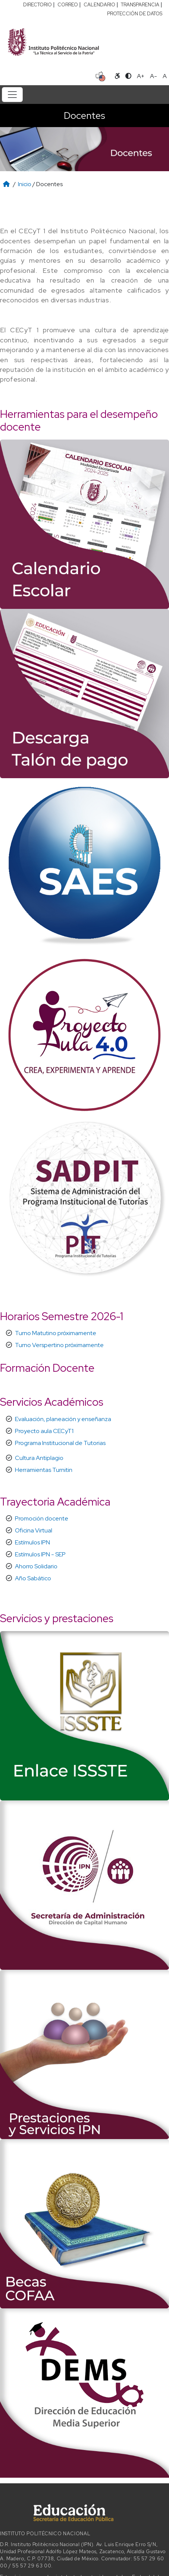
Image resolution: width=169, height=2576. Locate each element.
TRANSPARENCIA (140, 4)
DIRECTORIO (37, 4)
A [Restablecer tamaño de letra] (165, 76)
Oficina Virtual (33, 1530)
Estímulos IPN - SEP (40, 1554)
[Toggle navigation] (12, 94)
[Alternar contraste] (128, 76)
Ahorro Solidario (36, 1566)
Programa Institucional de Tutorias (60, 1443)
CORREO (67, 4)
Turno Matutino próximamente (55, 1333)
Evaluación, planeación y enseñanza (63, 1419)
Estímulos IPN (32, 1542)
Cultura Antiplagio (39, 1458)
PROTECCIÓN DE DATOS (134, 13)
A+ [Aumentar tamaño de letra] (140, 76)
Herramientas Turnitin (43, 1470)
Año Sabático (33, 1578)
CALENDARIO (99, 4)
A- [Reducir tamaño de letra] (153, 76)
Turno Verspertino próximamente (59, 1345)
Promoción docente (41, 1518)
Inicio (24, 184)
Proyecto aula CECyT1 (44, 1431)
